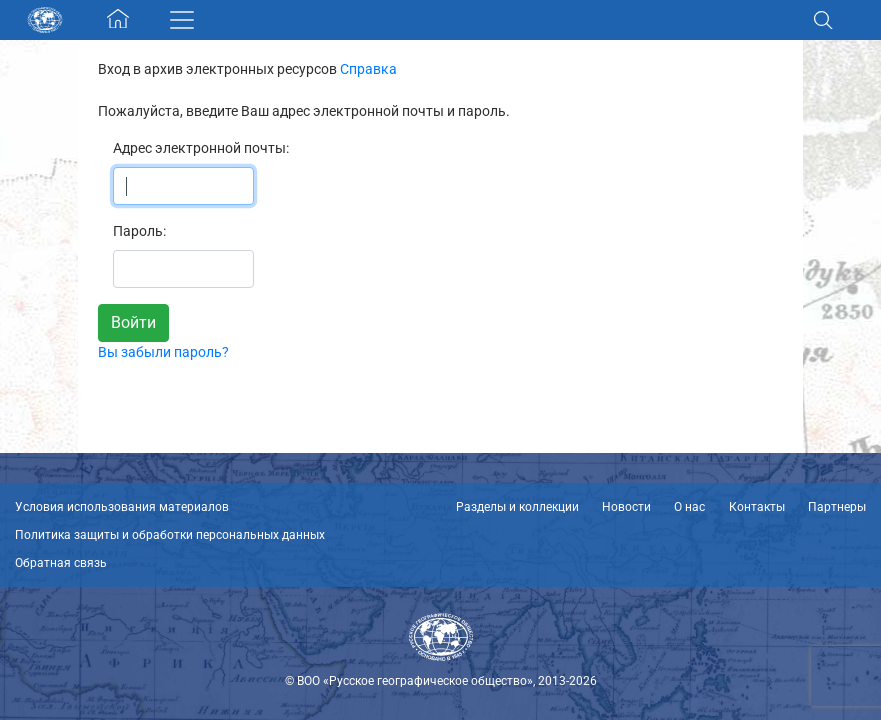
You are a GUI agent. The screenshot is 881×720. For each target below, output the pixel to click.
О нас (689, 507)
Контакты (757, 507)
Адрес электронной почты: (201, 148)
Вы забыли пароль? (163, 352)
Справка (368, 69)
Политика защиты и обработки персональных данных (170, 535)
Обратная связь (61, 563)
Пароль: (139, 231)
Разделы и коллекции (517, 507)
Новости (626, 507)
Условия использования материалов (122, 507)
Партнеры (837, 507)
